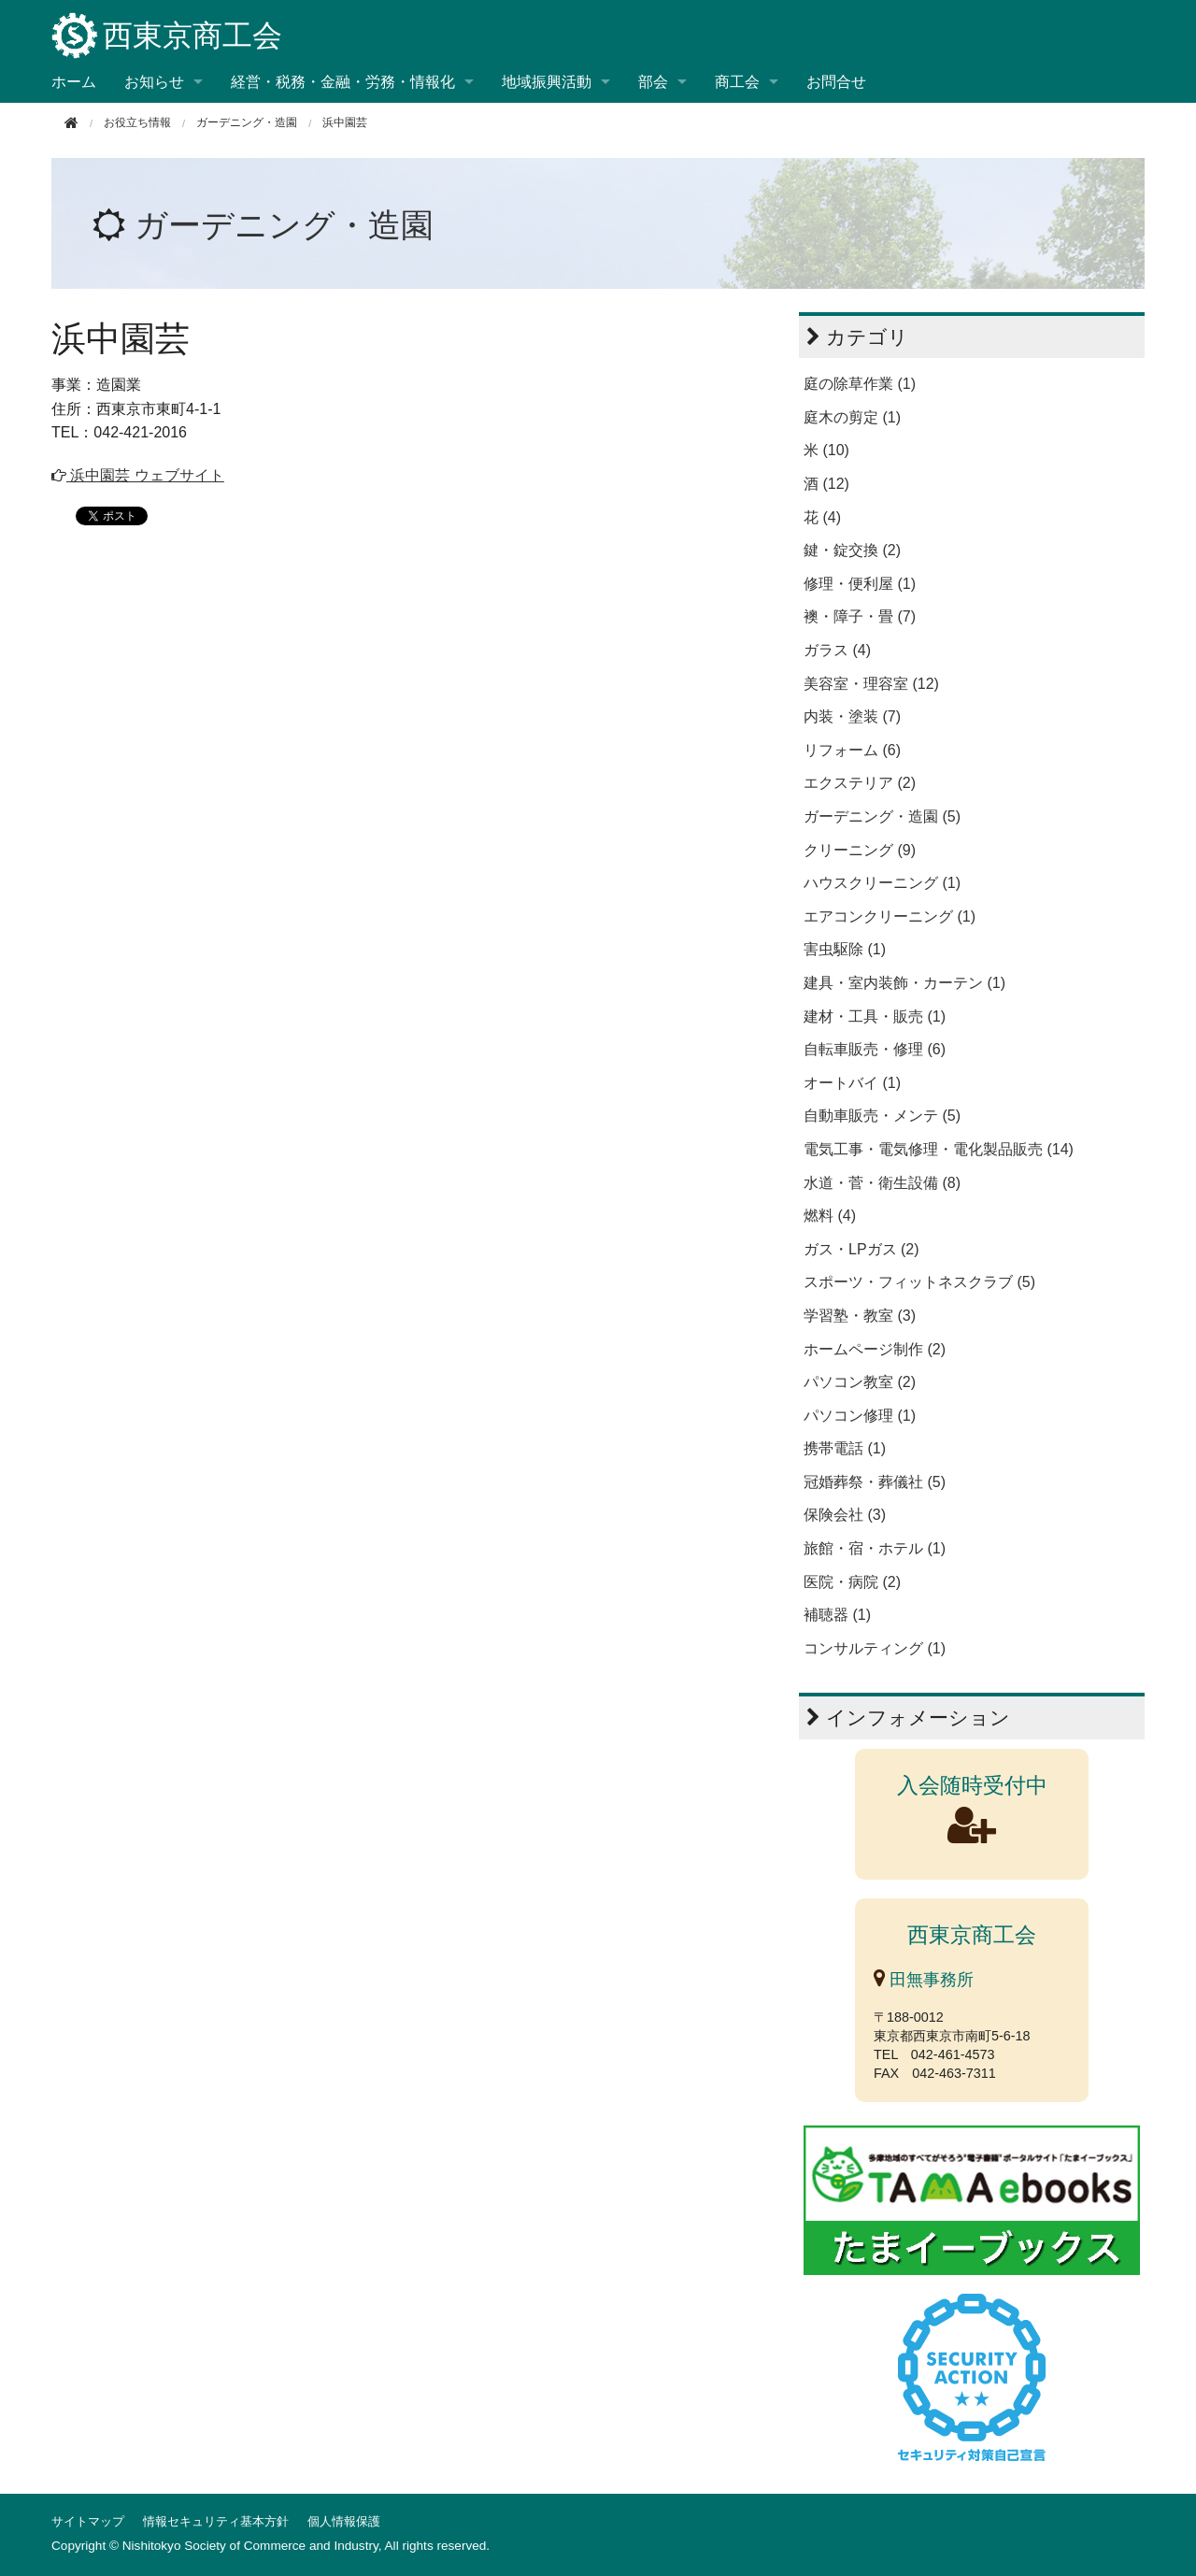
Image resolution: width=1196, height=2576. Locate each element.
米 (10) (826, 450)
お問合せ (836, 82)
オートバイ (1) (852, 1083)
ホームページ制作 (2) (875, 1349)
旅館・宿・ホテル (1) (875, 1548)
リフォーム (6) (852, 750)
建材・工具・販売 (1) (875, 1016)
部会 (653, 82)
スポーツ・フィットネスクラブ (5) (919, 1282)
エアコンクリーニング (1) (889, 916)
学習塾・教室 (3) (860, 1316)
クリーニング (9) (860, 850)
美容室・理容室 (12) (871, 684)
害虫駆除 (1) (845, 949)
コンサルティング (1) (875, 1648)
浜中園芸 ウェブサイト (137, 475)
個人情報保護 (343, 2521)
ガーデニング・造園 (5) (882, 816)
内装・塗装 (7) (852, 716)
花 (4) (822, 517)
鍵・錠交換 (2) (852, 550)
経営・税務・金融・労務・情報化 (343, 82)
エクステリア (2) (860, 783)
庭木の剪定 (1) (852, 417)
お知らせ (154, 82)
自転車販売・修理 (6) (875, 1049)
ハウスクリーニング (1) (882, 883)
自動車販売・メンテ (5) (882, 1115)
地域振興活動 (546, 82)
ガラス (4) (837, 650)
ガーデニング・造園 (246, 122)
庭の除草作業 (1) (860, 384)
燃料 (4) (830, 1216)
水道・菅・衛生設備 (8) (882, 1183)
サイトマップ (87, 2521)
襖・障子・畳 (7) (860, 616)
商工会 (737, 82)
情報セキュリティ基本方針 (216, 2521)
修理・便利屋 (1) (860, 584)
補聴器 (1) (837, 1615)
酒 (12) (826, 484)
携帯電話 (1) (845, 1448)
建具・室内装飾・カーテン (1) (904, 983)
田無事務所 (924, 1979)
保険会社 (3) (845, 1515)
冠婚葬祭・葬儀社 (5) (875, 1482)
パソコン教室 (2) (860, 1382)
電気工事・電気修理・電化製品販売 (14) (939, 1149)
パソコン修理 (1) (860, 1416)
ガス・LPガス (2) (861, 1249)
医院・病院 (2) (852, 1582)
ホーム (73, 82)
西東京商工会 (166, 37)
